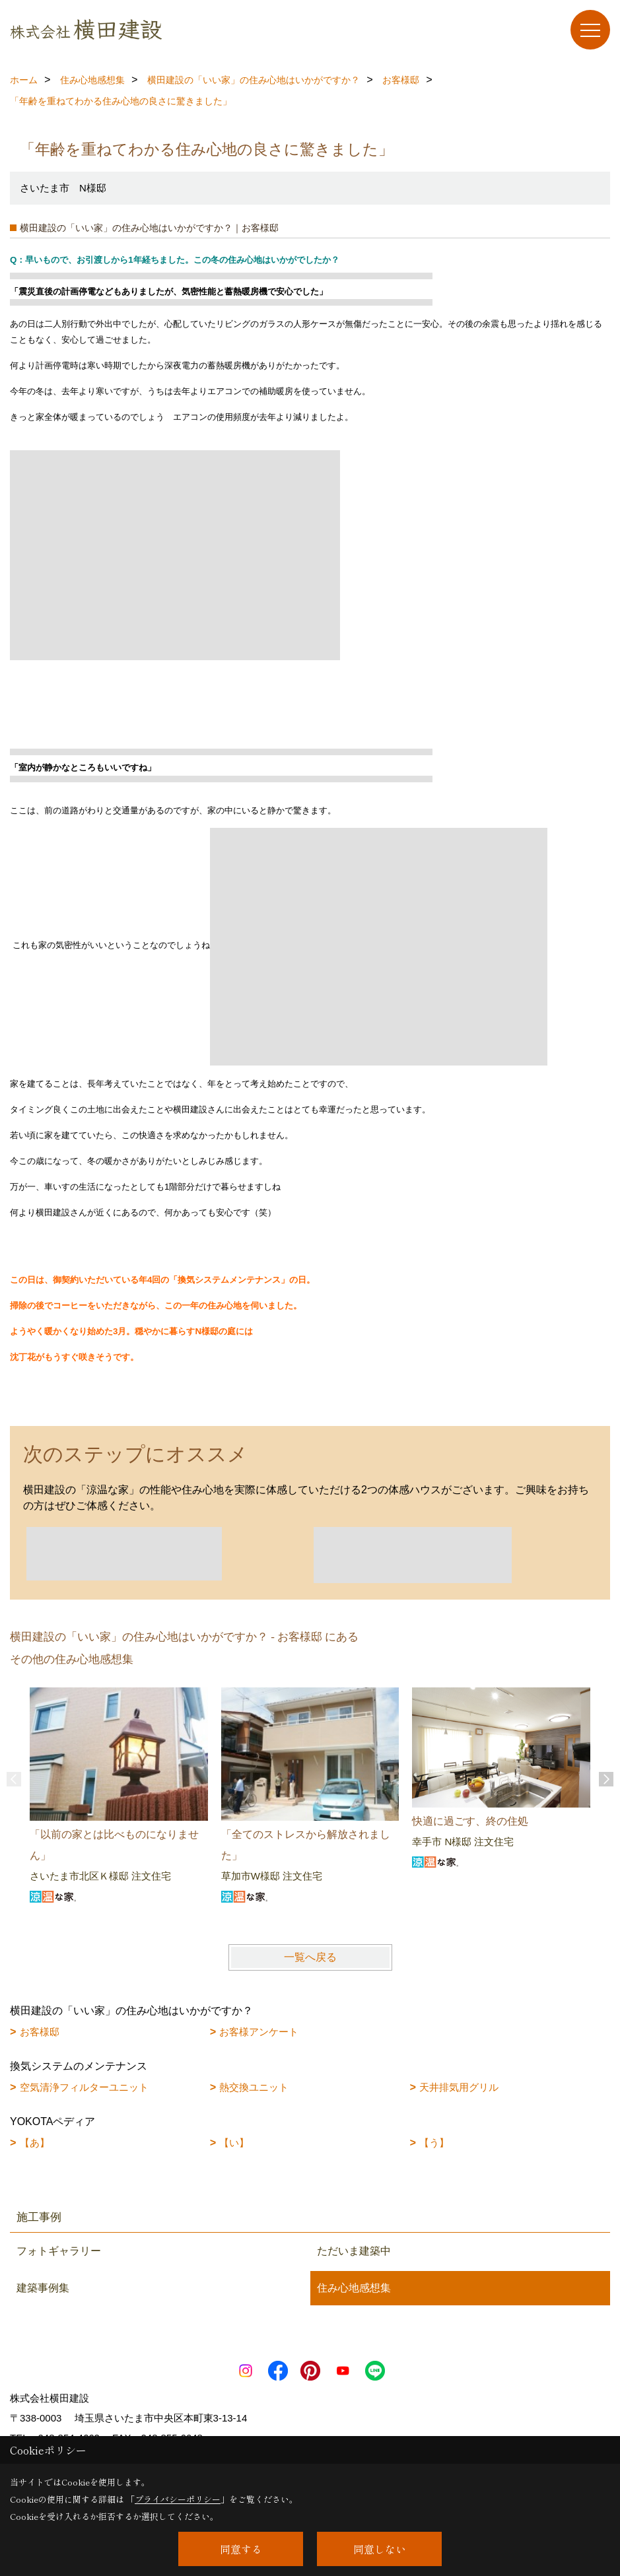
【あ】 (35, 2142)
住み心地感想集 (354, 2287)
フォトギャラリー (59, 2250)
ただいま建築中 (354, 2250)
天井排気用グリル (459, 2087)
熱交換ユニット (254, 2087)
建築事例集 (43, 2287)
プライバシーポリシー (178, 2499)
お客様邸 (39, 2031)
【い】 (234, 2142)
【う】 (434, 2142)
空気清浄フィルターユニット (84, 2087)
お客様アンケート (258, 2031)
